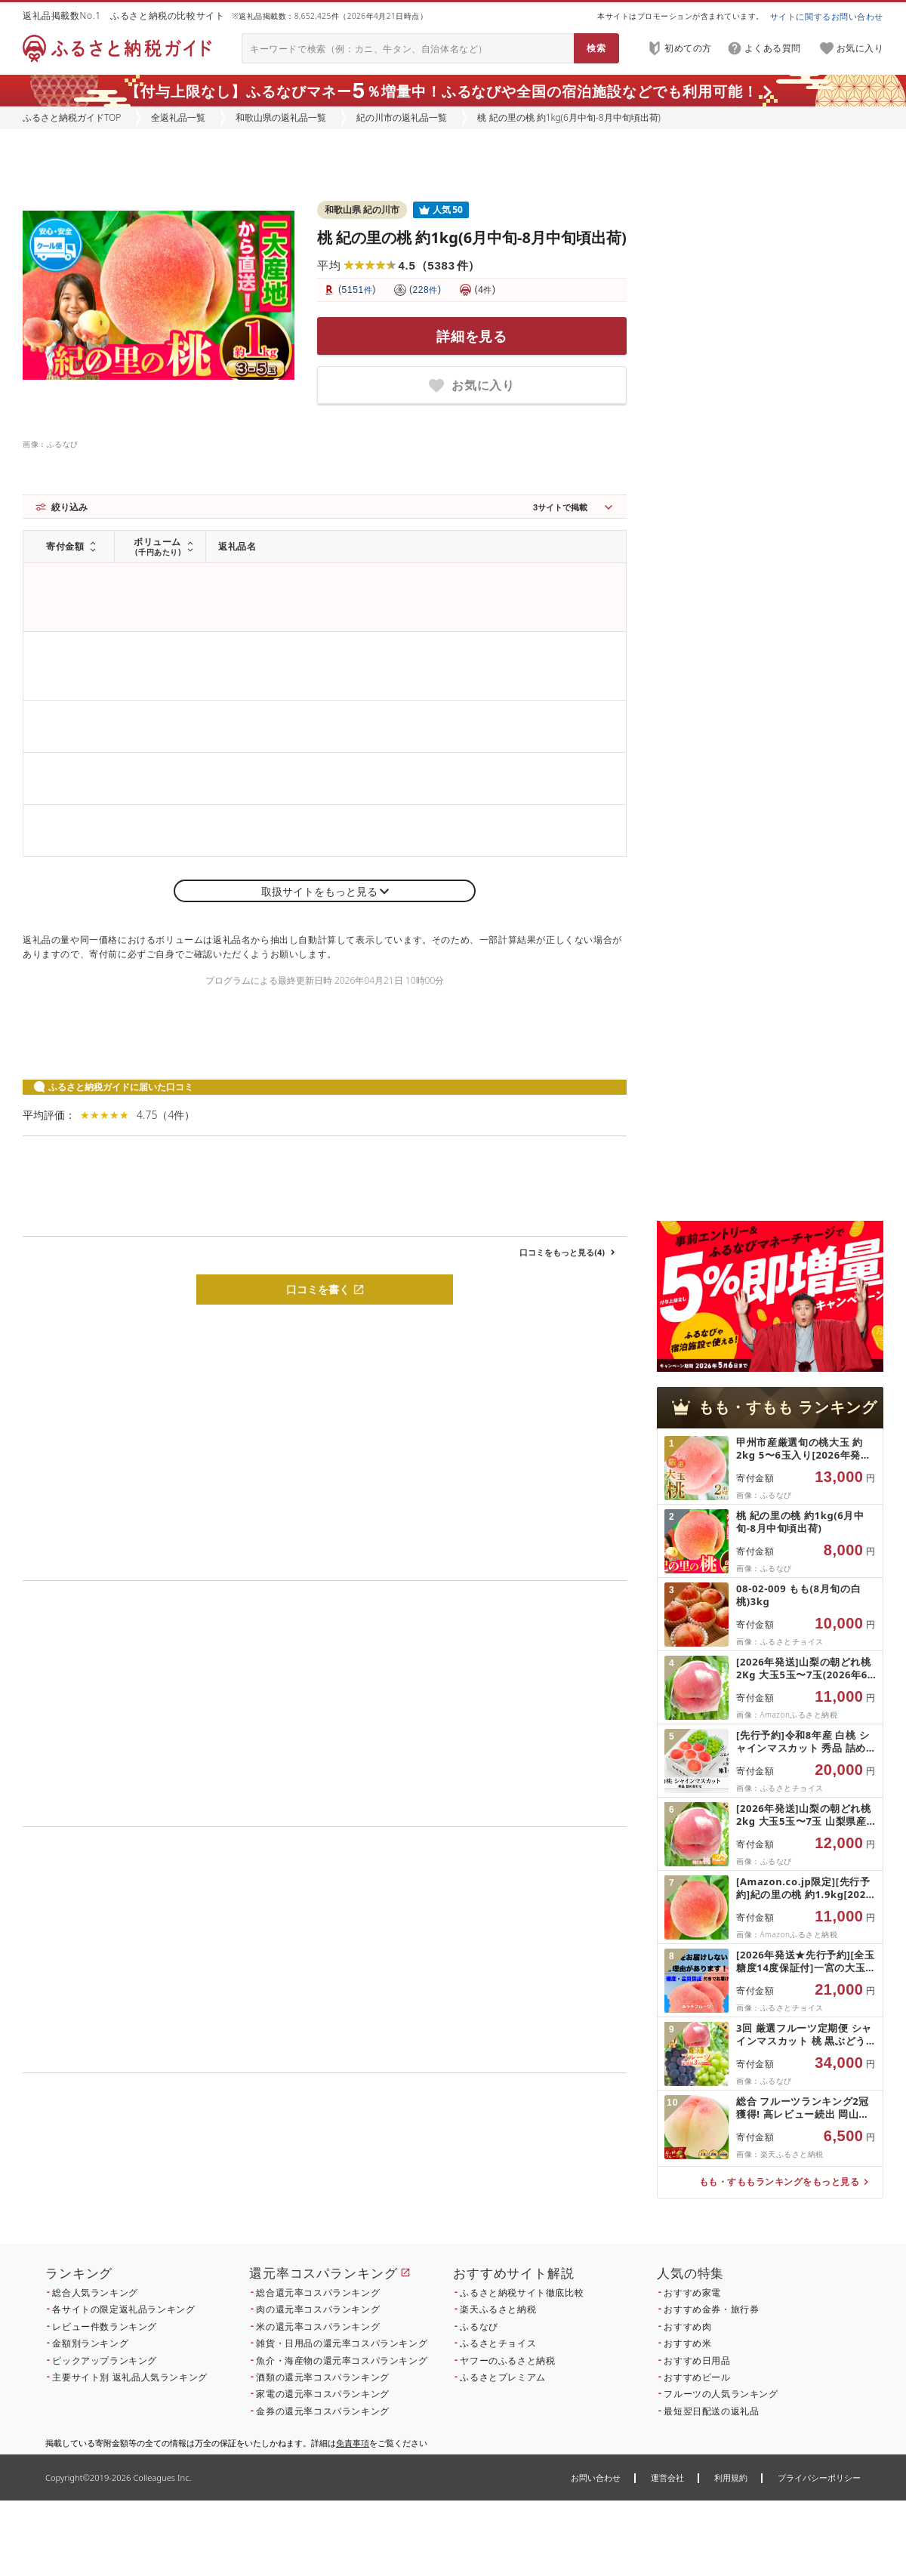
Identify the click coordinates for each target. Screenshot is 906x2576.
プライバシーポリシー (819, 2477)
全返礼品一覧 (178, 117)
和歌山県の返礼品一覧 (281, 117)
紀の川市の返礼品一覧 (401, 117)
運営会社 (667, 2477)
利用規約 (730, 2477)
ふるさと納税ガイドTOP (72, 117)
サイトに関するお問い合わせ (826, 16)
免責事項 (352, 2442)
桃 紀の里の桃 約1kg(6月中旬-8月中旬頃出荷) (472, 237)
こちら (419, 2175)
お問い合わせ (596, 2477)
